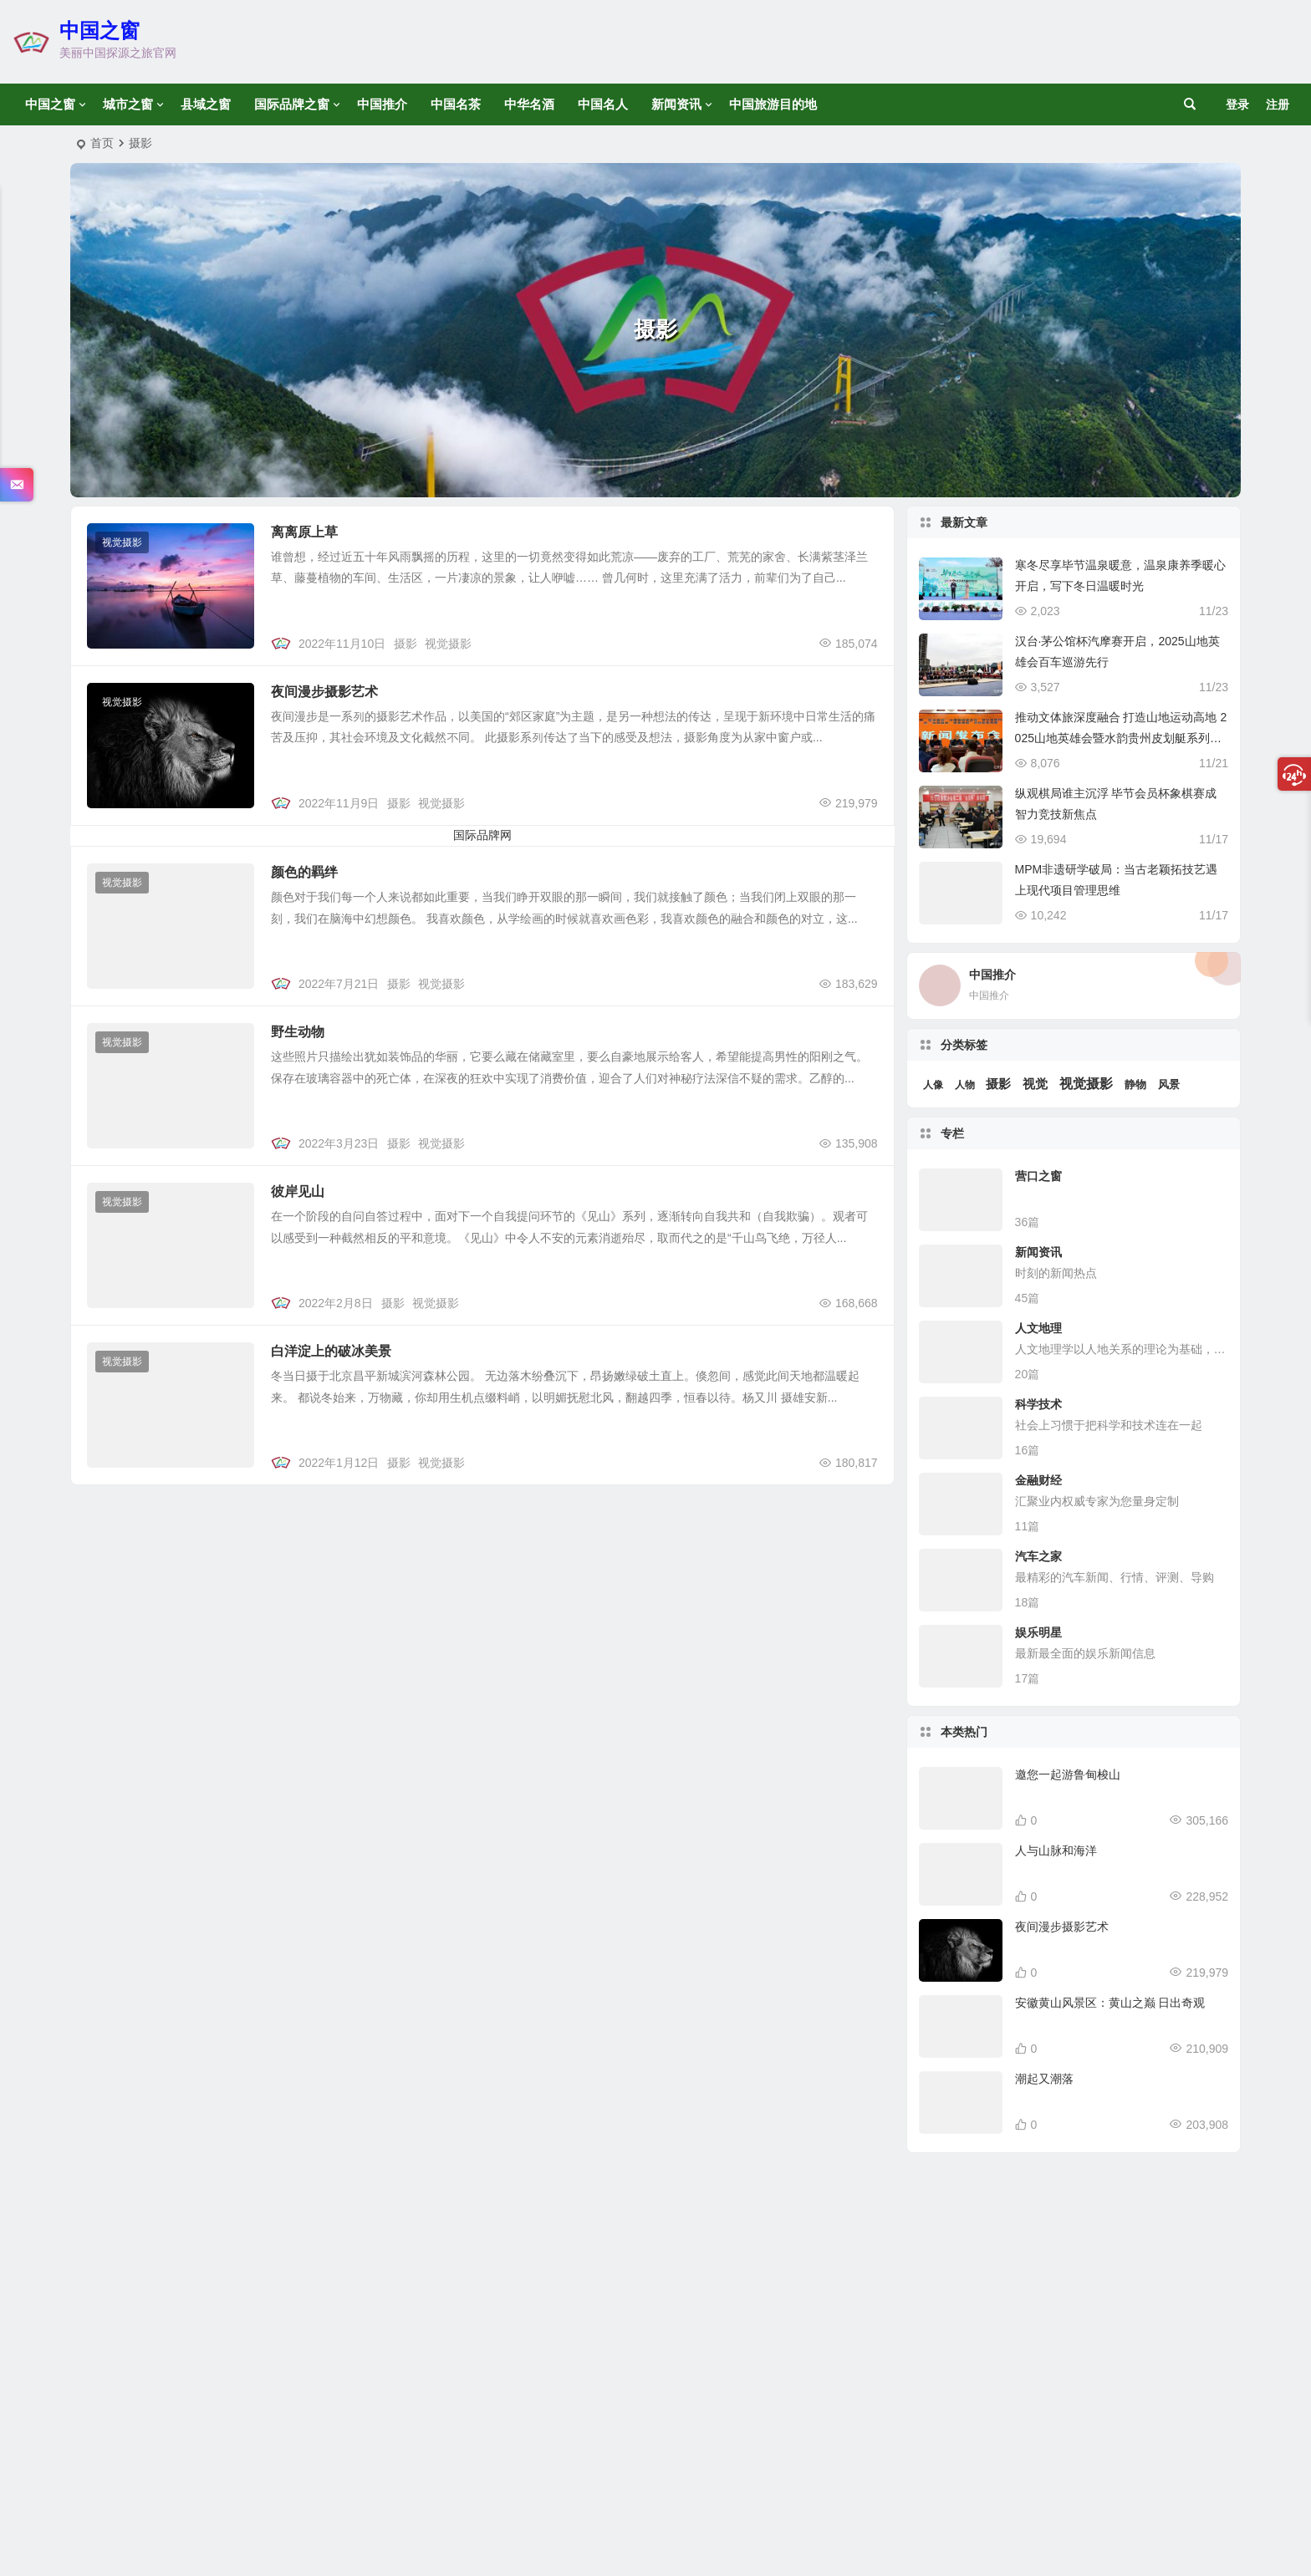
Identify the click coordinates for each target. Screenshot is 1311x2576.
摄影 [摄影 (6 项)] (998, 1084)
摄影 (405, 643)
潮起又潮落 (1044, 2078)
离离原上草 (304, 532)
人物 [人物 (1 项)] (965, 1085)
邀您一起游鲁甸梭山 (1067, 1774)
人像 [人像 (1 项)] (933, 1085)
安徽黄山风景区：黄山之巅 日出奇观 (1110, 2002)
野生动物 (297, 1032)
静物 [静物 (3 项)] (1135, 1084)
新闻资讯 (676, 104)
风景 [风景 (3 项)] (1169, 1084)
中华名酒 (529, 104)
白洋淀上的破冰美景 (331, 1351)
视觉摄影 (122, 542)
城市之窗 (128, 104)
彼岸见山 (297, 1191)
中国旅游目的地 (773, 104)
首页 (102, 143)
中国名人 (603, 104)
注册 (1277, 104)
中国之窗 (99, 30)
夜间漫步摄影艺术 (324, 692)
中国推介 (382, 104)
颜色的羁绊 (304, 872)
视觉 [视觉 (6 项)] (1035, 1084)
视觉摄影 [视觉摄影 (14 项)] (1086, 1084)
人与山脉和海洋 (1056, 1850)
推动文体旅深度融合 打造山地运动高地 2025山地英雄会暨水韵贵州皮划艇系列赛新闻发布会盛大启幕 (1121, 738)
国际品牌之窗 (291, 104)
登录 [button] (1237, 104)
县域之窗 (206, 104)
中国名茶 (456, 104)
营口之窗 (1038, 1176)
